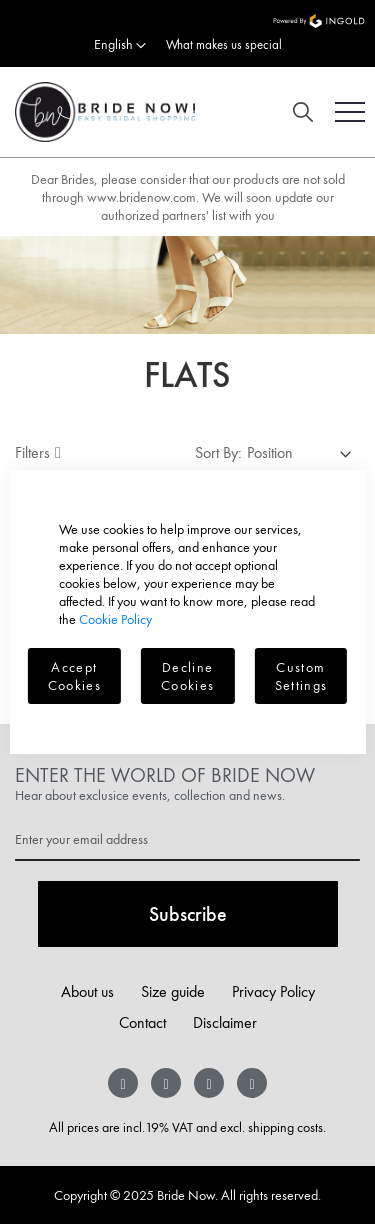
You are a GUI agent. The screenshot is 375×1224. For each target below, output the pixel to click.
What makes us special (224, 44)
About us (87, 991)
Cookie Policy (115, 619)
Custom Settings (301, 676)
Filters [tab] (32, 452)
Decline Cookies (187, 676)
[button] (120, 46)
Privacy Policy (273, 991)
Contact (142, 1022)
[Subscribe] (188, 914)
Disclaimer (225, 1022)
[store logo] (97, 112)
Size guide (173, 991)
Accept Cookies (74, 676)
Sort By (216, 452)
